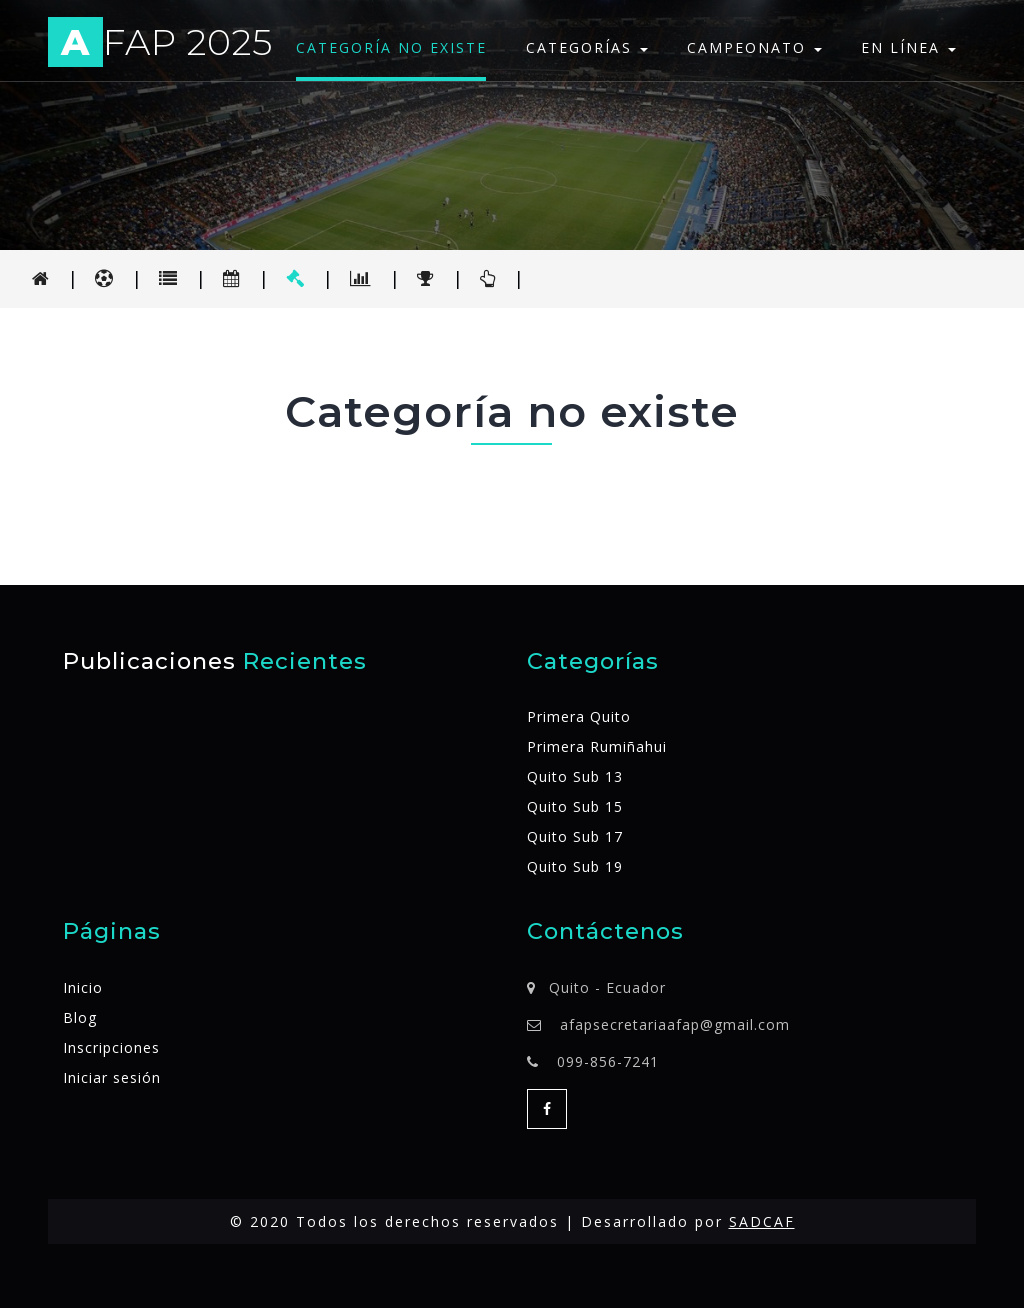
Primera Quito (579, 716)
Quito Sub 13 (575, 776)
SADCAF (762, 1221)
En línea (908, 47)
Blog (80, 1017)
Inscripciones (111, 1047)
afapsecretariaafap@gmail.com (675, 1024)
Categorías (587, 47)
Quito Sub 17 (575, 836)
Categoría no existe (391, 47)
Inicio (83, 987)
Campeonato (754, 47)
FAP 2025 (160, 45)
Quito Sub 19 (575, 866)
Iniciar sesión (112, 1077)
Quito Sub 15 (575, 806)
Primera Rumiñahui (597, 746)
